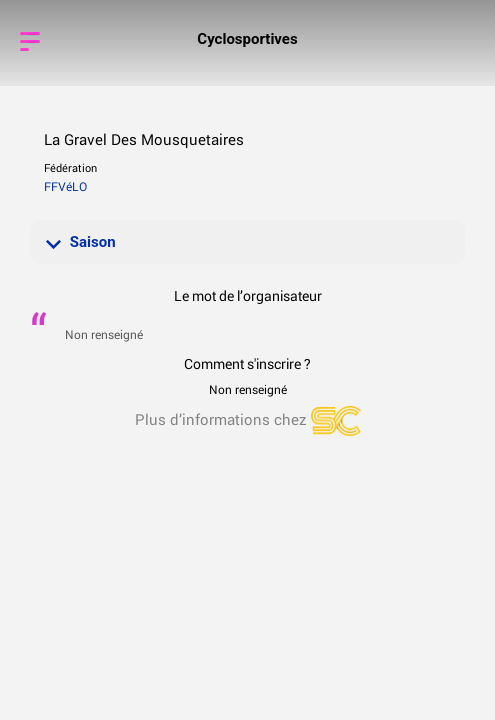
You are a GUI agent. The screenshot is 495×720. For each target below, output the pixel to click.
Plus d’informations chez (248, 419)
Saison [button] (81, 242)
